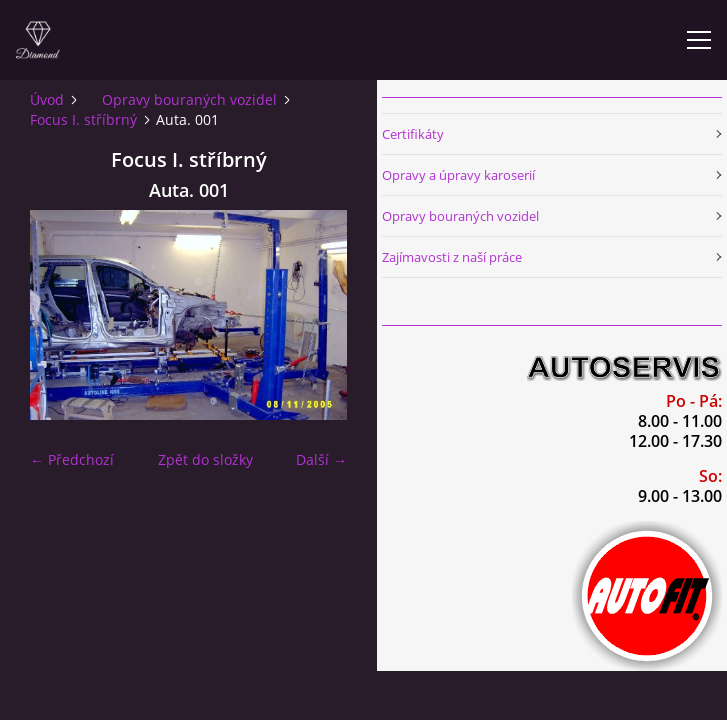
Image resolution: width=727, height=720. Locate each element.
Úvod (47, 99)
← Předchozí (72, 459)
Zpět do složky (205, 459)
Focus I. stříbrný (83, 119)
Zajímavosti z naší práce (452, 257)
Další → (321, 459)
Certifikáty (413, 134)
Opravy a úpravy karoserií (458, 175)
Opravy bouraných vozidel (189, 99)
